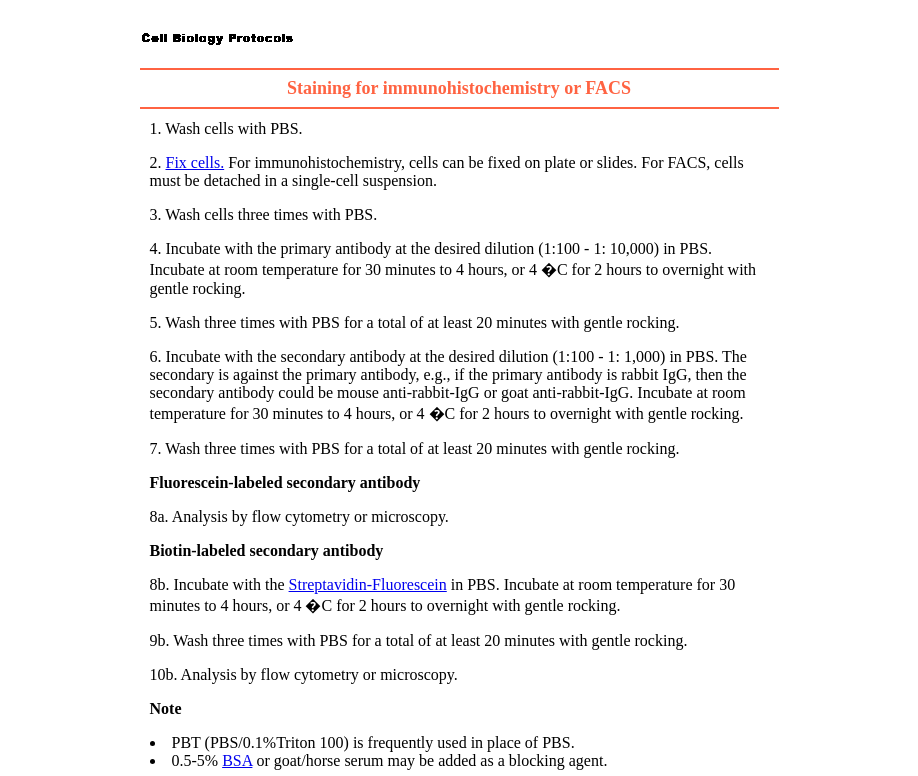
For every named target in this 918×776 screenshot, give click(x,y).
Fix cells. (195, 162)
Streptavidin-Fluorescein (368, 584)
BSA (237, 760)
